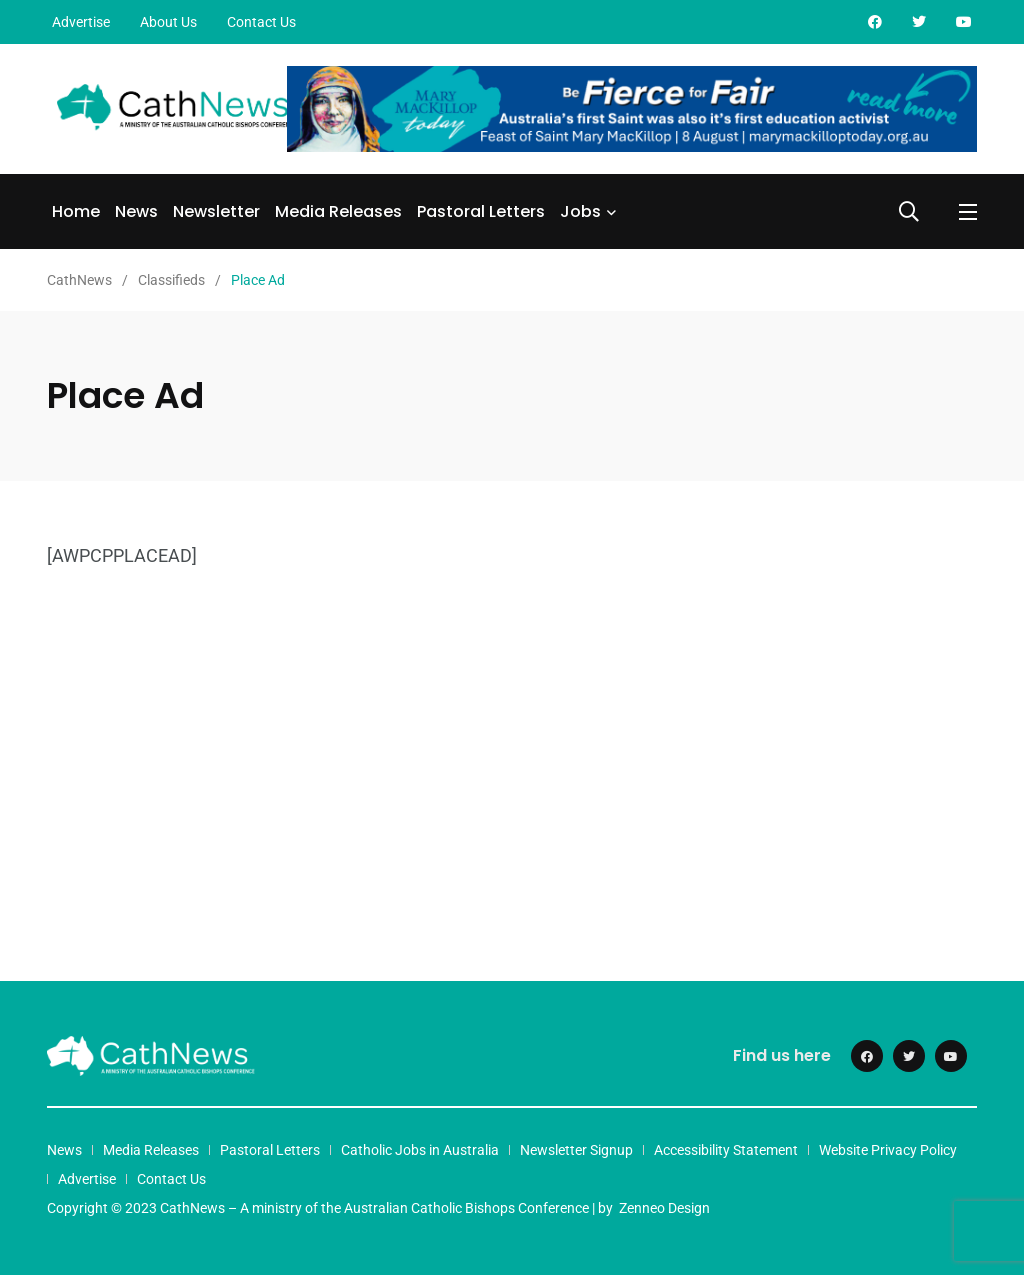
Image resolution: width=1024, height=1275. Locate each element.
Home (76, 211)
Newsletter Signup (576, 1150)
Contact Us (261, 22)
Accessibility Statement (726, 1150)
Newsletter (216, 211)
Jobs (580, 211)
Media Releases (338, 211)
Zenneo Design (664, 1208)
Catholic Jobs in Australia (420, 1150)
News (136, 211)
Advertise (81, 22)
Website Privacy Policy (888, 1150)
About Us (168, 22)
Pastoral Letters (481, 211)
